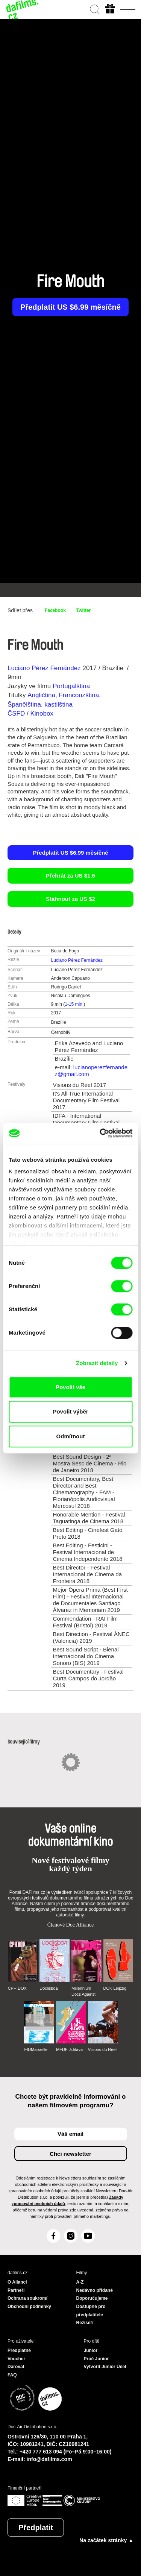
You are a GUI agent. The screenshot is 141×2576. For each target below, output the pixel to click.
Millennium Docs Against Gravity (83, 1991)
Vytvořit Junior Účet (105, 2366)
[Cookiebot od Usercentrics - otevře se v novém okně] (100, 1133)
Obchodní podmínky (29, 2306)
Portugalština (71, 686)
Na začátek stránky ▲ (106, 2540)
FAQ (12, 2375)
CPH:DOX (17, 1988)
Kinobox (41, 713)
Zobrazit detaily (97, 1363)
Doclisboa (48, 1988)
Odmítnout (70, 1436)
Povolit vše (70, 1387)
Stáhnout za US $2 (70, 899)
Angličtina (41, 695)
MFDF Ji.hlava (69, 2049)
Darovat (16, 2366)
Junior (91, 2350)
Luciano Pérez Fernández (44, 668)
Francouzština (79, 695)
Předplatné (19, 2350)
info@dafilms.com (49, 2459)
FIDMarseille (35, 2049)
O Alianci (17, 2282)
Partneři (16, 2290)
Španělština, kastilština (40, 704)
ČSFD (17, 713)
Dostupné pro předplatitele (91, 2310)
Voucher (16, 2358)
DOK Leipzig (115, 1988)
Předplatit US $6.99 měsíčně (70, 307)
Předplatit (35, 2527)
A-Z (80, 2282)
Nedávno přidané (94, 2290)
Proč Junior (96, 2358)
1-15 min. (74, 1004)
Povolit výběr (70, 1411)
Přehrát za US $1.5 (70, 875)
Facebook (55, 610)
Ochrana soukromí (27, 2298)
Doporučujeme (92, 2298)
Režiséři (85, 2322)
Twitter (83, 610)
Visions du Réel (102, 2049)
